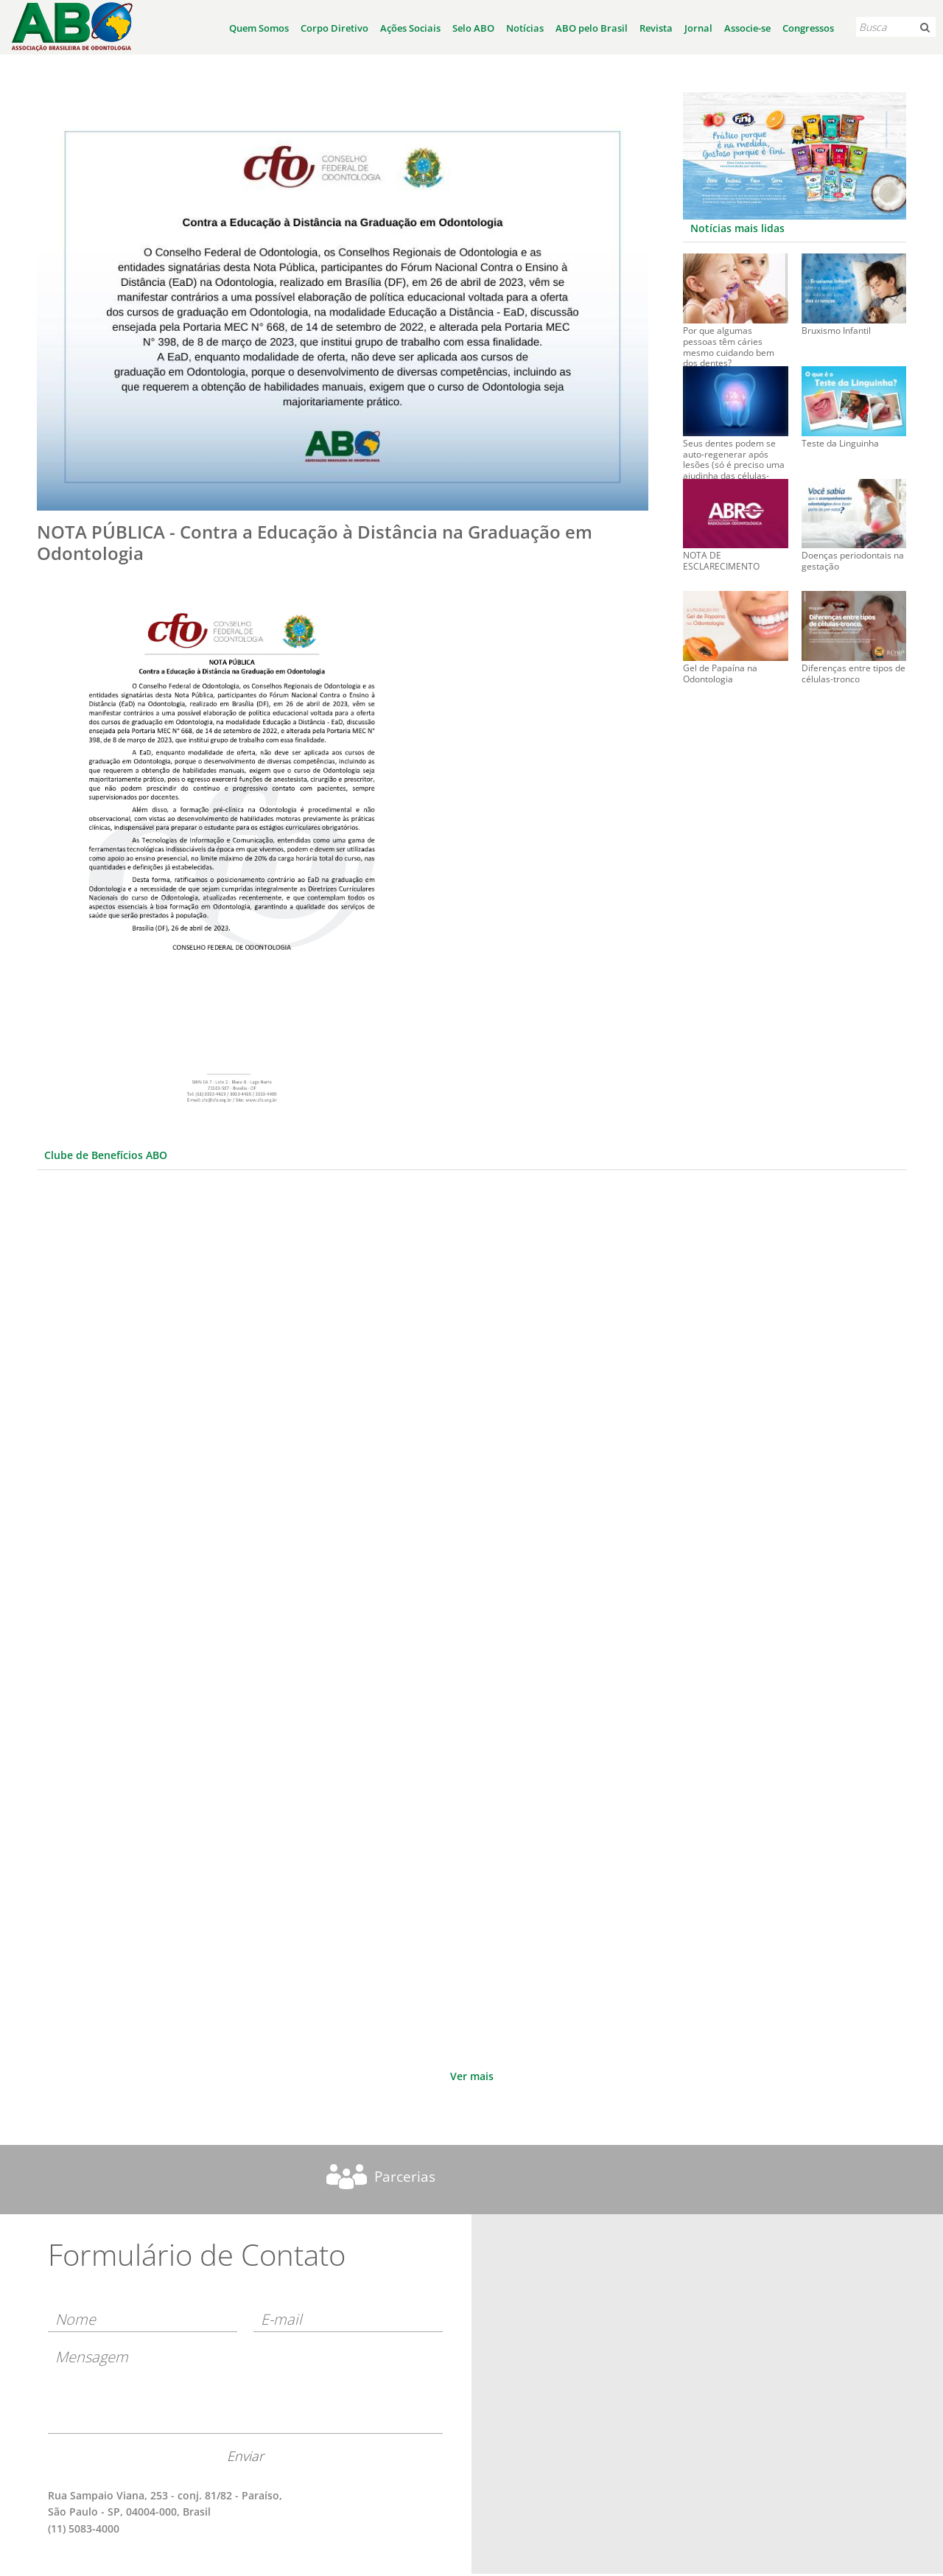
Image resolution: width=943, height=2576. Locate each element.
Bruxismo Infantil (836, 331)
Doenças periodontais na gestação (853, 561)
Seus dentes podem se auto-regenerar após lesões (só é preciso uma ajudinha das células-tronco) (734, 451)
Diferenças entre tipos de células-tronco (853, 674)
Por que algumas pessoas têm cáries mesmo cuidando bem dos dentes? (728, 338)
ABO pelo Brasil (591, 28)
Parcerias (404, 2176)
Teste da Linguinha (840, 443)
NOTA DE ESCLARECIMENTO (721, 561)
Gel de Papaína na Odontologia (720, 674)
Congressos (808, 28)
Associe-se (747, 28)
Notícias (525, 28)
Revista (656, 28)
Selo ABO (473, 28)
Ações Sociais (410, 28)
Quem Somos (259, 28)
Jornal (698, 28)
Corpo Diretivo (334, 28)
